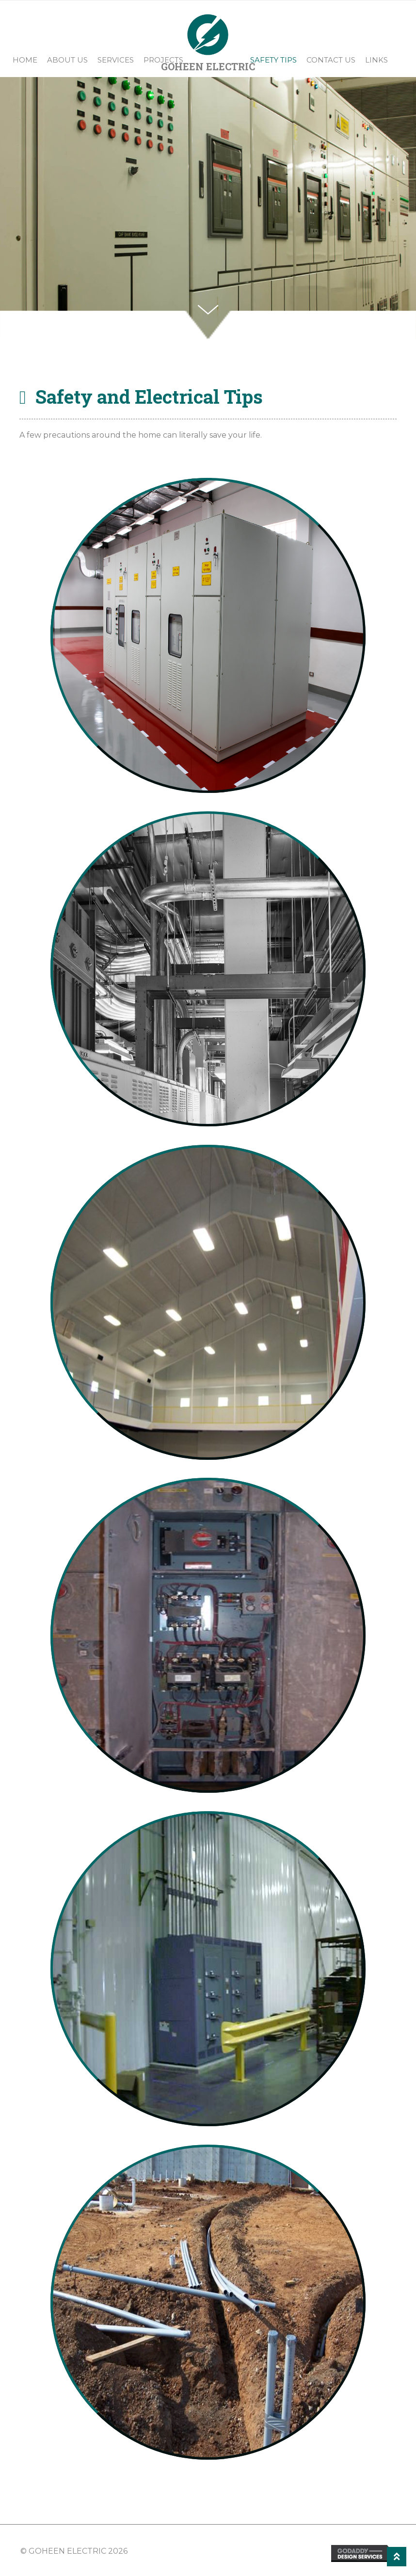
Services (115, 59)
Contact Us (330, 59)
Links (376, 59)
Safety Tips (273, 59)
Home (25, 59)
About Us (67, 59)
